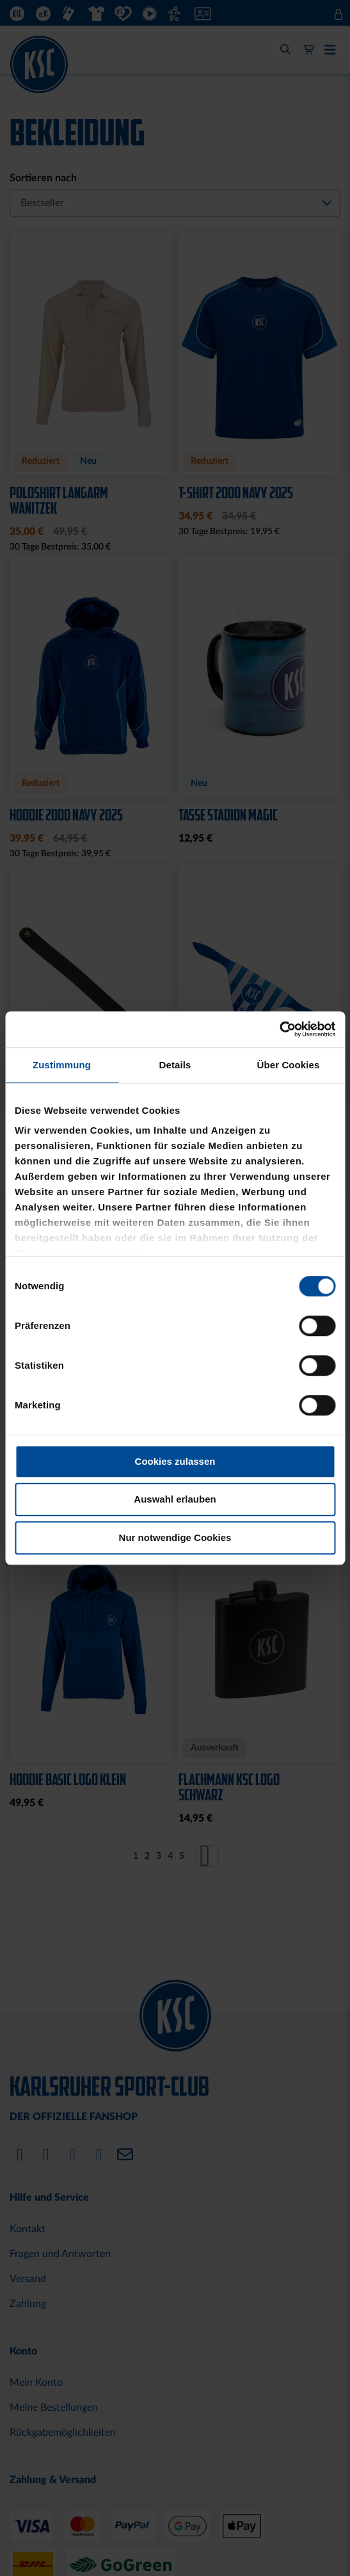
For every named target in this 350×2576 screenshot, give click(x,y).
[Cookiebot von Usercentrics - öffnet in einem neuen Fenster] (279, 1029)
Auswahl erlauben (175, 1499)
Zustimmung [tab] (62, 1064)
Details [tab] (175, 1064)
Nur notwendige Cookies (175, 1537)
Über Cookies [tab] (288, 1064)
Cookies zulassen (175, 1461)
